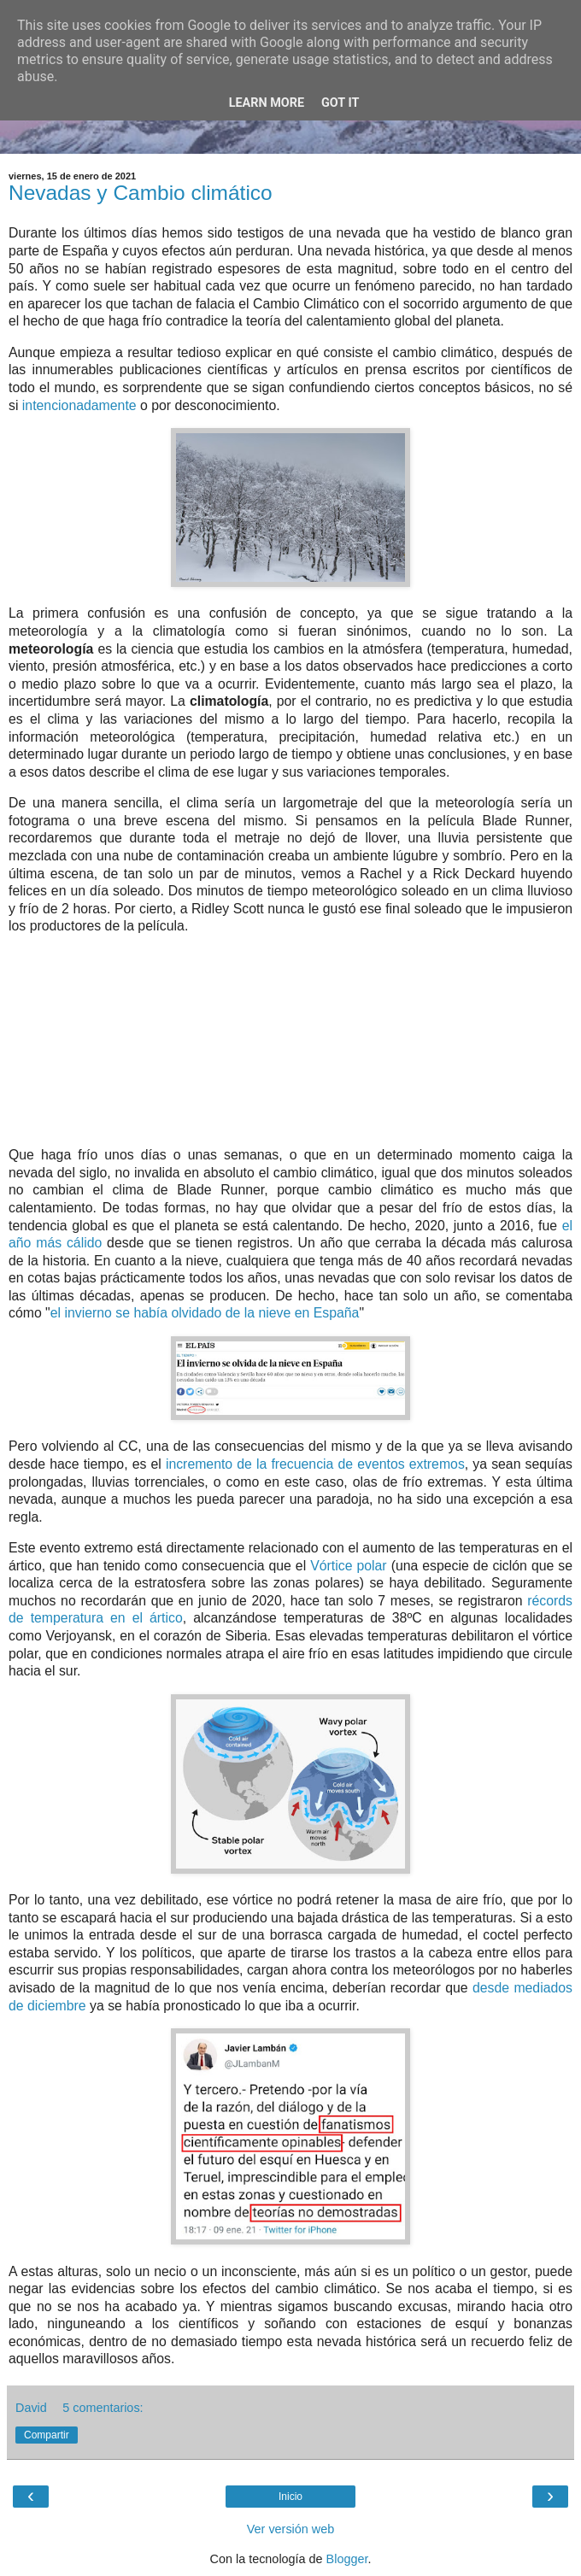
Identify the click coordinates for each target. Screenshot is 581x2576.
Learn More (266, 103)
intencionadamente (79, 405)
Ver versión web (290, 2529)
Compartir (46, 2435)
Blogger (347, 2559)
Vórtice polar (348, 1565)
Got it (340, 103)
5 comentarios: (102, 2408)
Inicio (290, 2497)
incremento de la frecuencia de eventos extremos (315, 1464)
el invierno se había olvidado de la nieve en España (205, 1313)
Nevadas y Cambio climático (141, 192)
